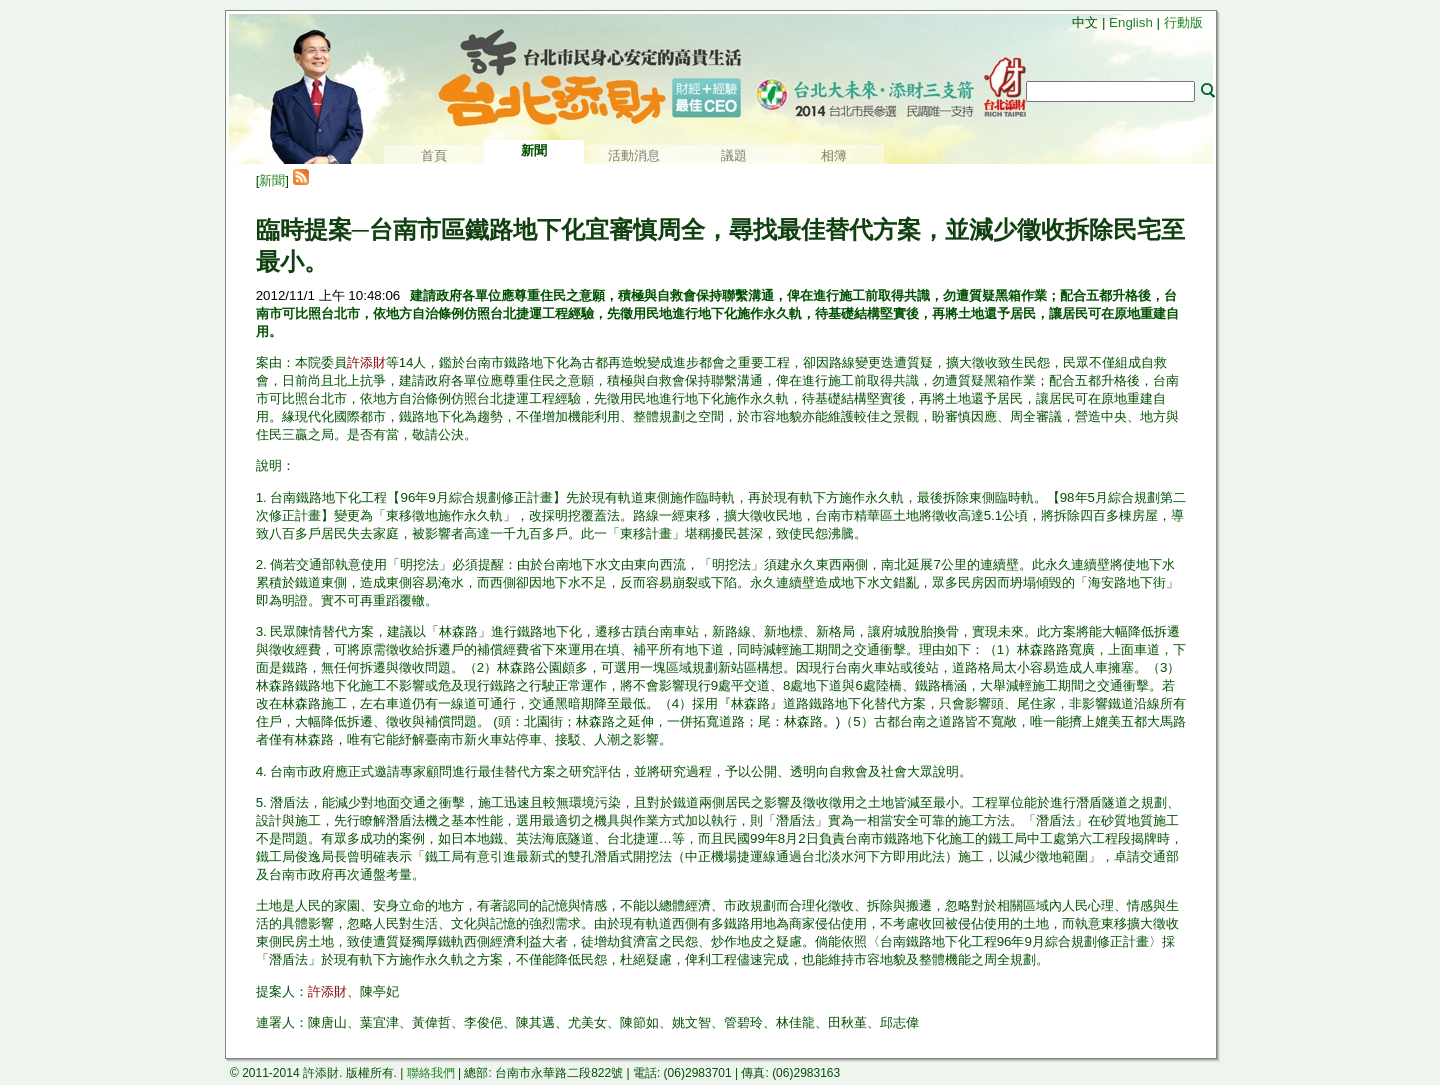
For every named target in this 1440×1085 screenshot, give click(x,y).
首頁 (434, 155)
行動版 (1183, 22)
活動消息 (634, 155)
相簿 (834, 155)
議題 (734, 155)
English (1131, 22)
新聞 (272, 180)
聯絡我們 (431, 1073)
